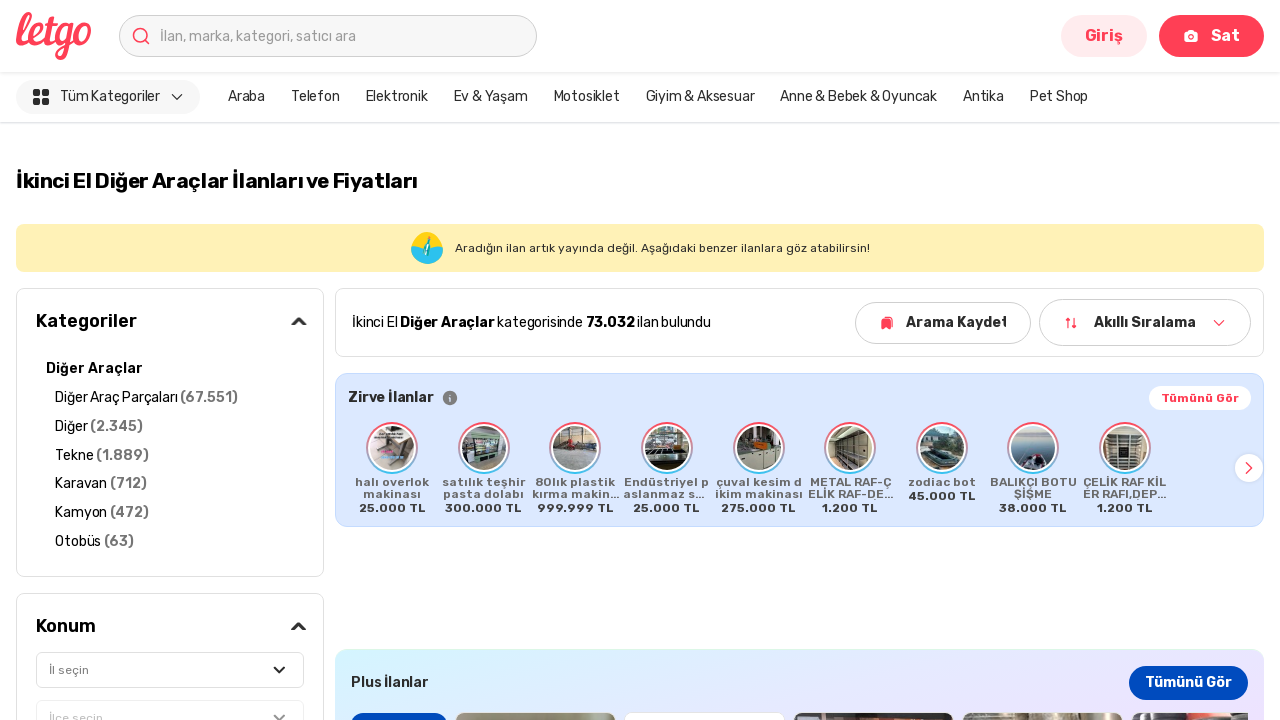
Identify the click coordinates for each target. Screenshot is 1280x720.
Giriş (1104, 35)
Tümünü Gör (1200, 398)
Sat (1211, 35)
